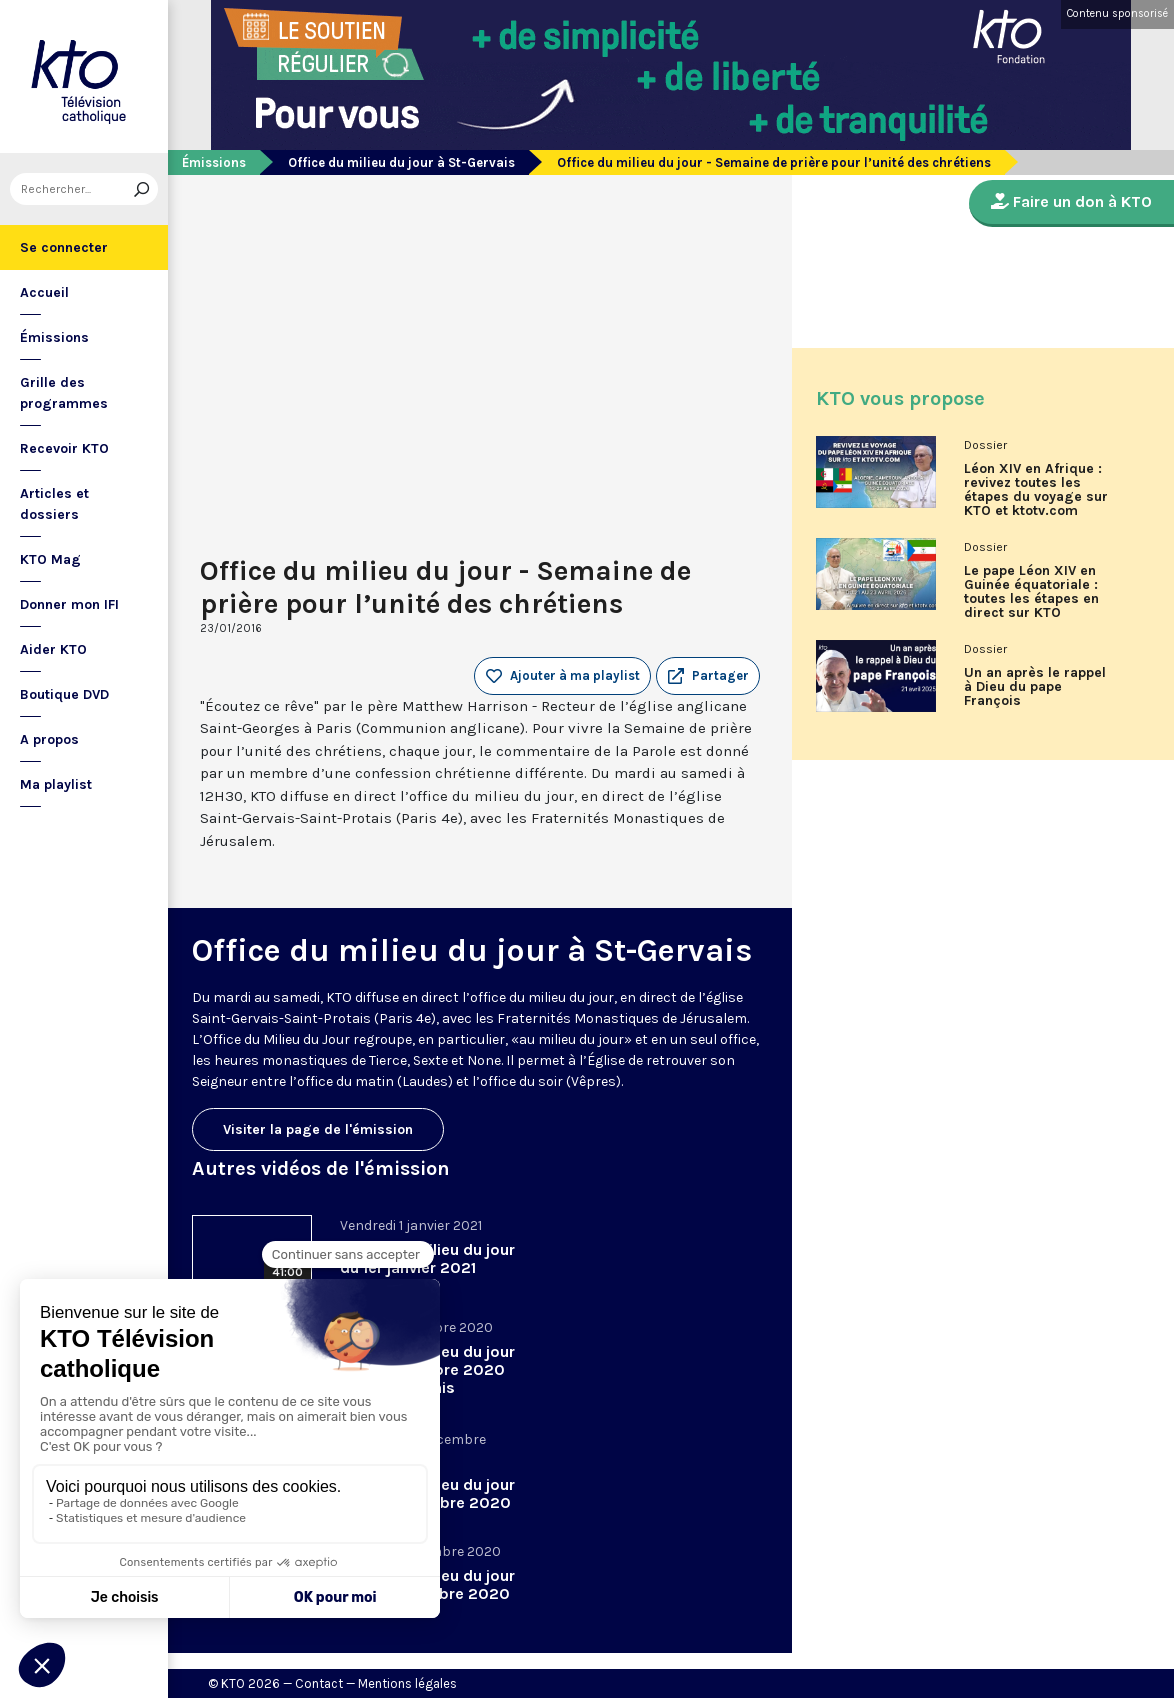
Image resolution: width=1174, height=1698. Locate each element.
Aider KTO (53, 649)
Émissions (54, 337)
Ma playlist (56, 784)
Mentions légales (407, 1683)
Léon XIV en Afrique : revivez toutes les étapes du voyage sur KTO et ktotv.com (1036, 490)
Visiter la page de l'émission (318, 1129)
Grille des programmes (64, 393)
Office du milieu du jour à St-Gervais (401, 162)
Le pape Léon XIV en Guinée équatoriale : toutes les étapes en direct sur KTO (1031, 592)
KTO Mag (50, 559)
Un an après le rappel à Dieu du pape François (1035, 687)
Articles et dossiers (54, 504)
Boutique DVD (64, 694)
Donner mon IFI (69, 604)
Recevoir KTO (64, 448)
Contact (319, 1683)
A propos (49, 739)
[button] (708, 676)
